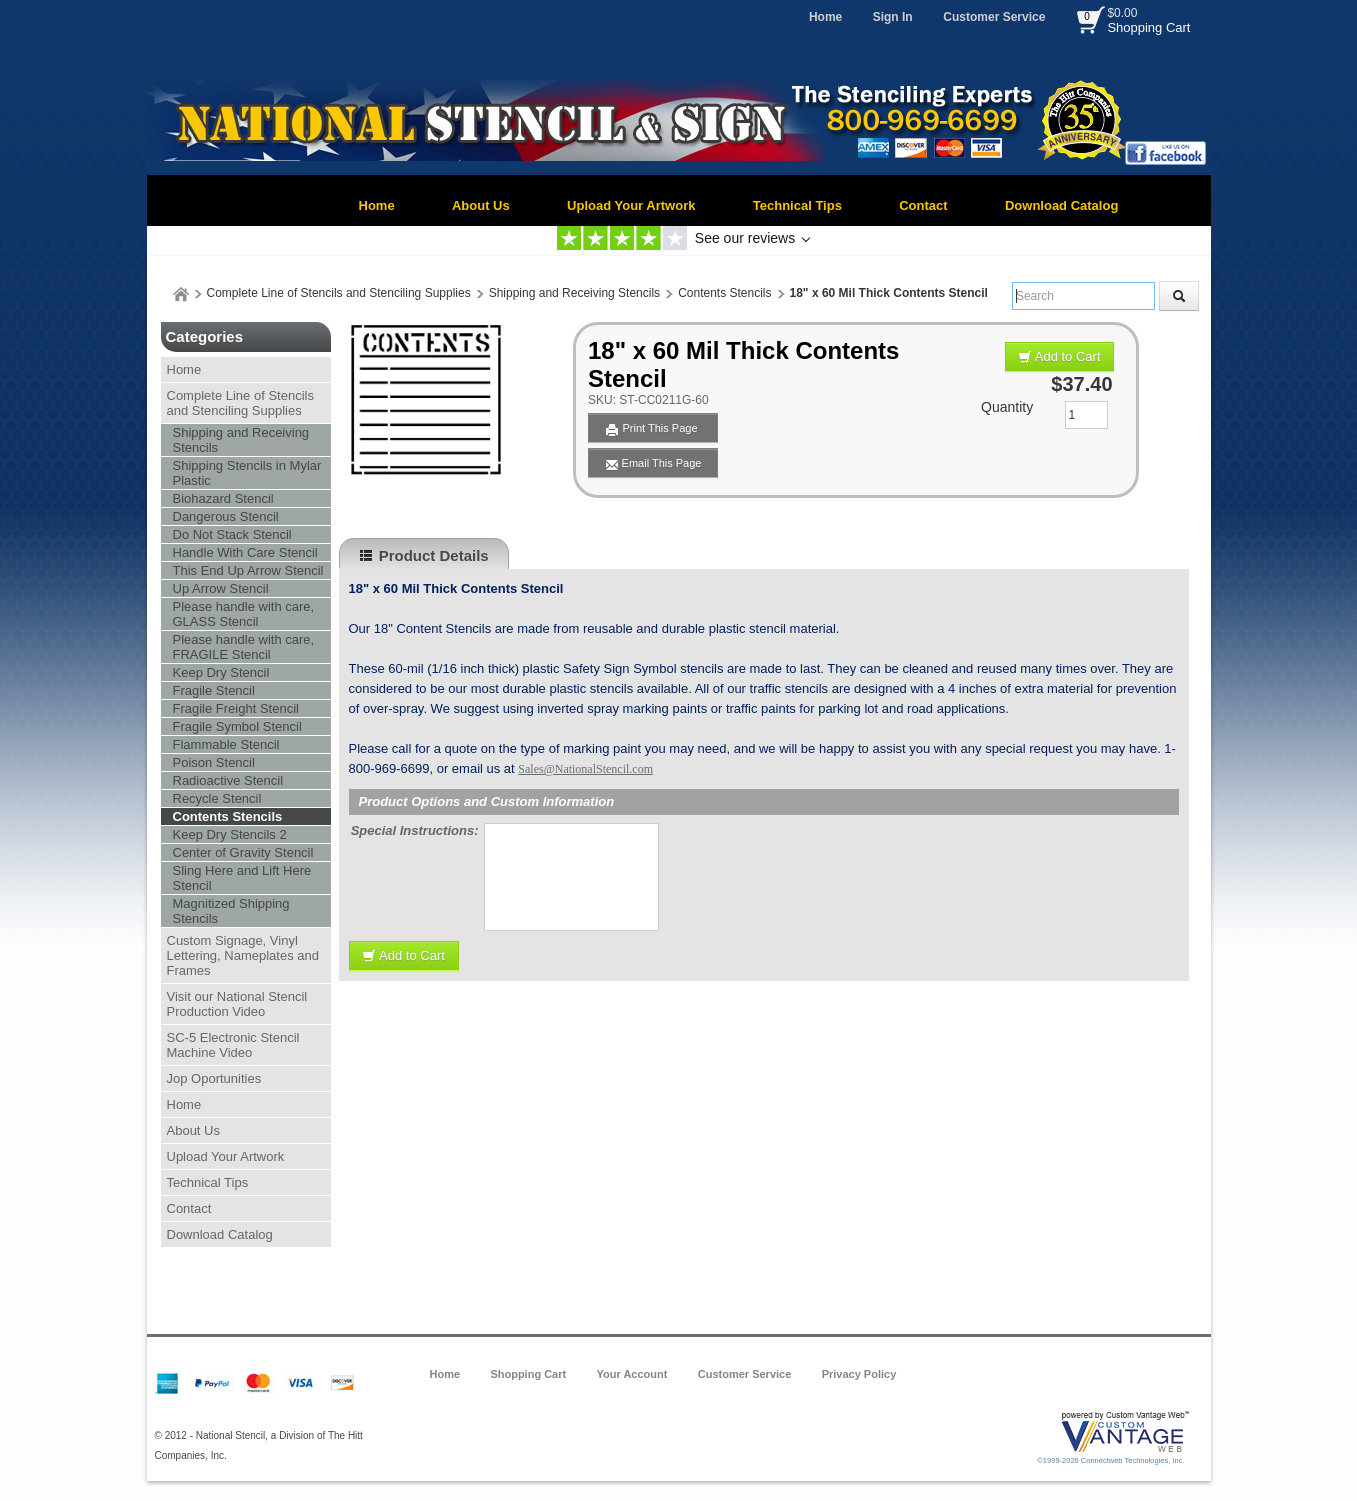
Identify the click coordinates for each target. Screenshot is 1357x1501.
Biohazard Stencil (223, 498)
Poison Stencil (214, 762)
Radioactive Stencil (228, 780)
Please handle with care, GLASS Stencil (244, 614)
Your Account (632, 1374)
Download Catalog (1061, 205)
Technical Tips (797, 205)
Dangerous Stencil (226, 516)
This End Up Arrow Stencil (248, 570)
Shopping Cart (1148, 27)
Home (825, 17)
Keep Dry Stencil (221, 672)
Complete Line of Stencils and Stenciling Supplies (339, 293)
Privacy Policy (859, 1374)
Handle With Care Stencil (245, 552)
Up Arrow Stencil (221, 588)
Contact (923, 205)
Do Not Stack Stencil (232, 534)
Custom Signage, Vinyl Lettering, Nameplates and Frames (243, 955)
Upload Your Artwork (631, 205)
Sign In (893, 17)
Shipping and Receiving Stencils (574, 293)
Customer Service (994, 17)
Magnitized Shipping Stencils (231, 911)
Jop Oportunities (214, 1078)
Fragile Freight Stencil (236, 708)
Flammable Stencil (226, 744)
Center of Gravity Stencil (243, 852)
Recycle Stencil (217, 798)
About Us (481, 205)
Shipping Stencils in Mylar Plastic (247, 473)
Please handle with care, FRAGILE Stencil (244, 647)
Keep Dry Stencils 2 (230, 834)
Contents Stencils (724, 293)
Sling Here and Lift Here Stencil (242, 878)
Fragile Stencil (214, 690)
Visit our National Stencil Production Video (237, 1004)
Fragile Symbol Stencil (237, 726)
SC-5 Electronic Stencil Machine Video (233, 1045)
